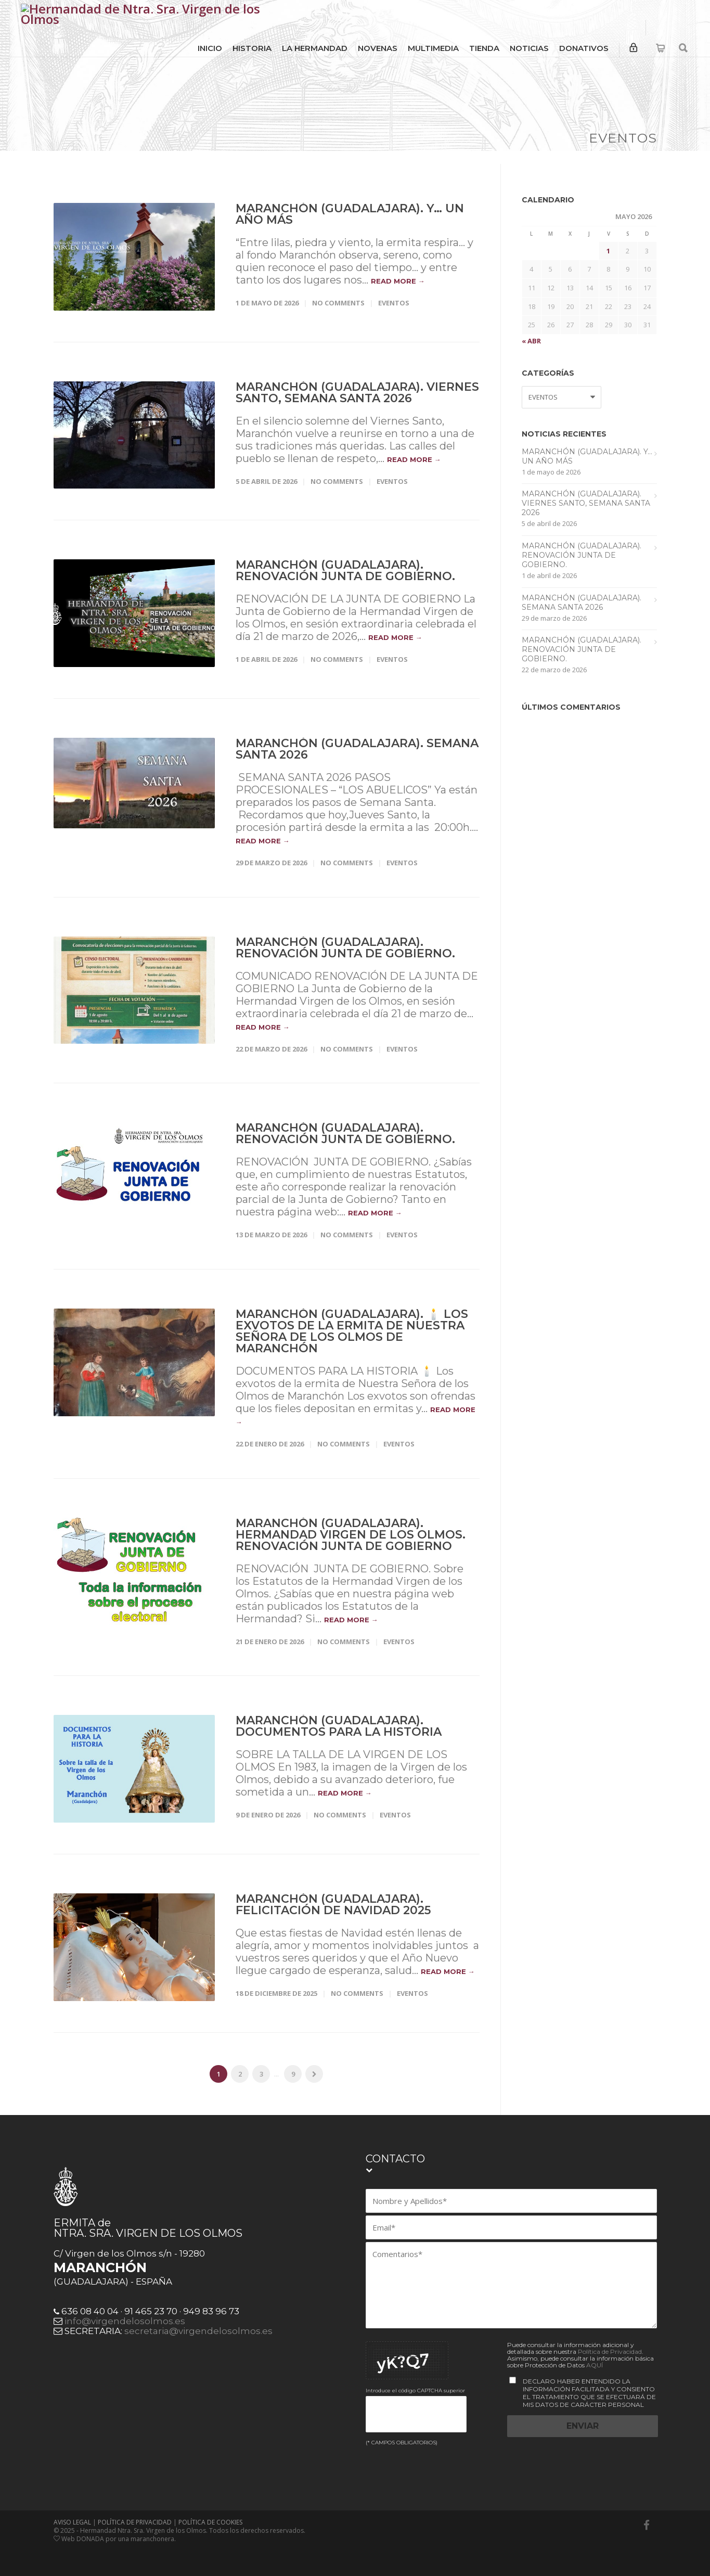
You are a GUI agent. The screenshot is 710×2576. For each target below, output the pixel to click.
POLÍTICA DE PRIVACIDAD (135, 2522)
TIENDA (484, 48)
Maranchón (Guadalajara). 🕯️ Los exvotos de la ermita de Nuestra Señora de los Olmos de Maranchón (352, 1331)
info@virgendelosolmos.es (124, 2321)
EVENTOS (393, 302)
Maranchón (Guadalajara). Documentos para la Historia (339, 1726)
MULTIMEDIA (433, 48)
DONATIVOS (584, 48)
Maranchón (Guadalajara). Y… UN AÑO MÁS (350, 214)
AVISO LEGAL (72, 2522)
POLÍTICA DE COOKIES (210, 2522)
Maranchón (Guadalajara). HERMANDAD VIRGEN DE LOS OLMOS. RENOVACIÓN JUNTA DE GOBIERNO (351, 1534)
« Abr (531, 340)
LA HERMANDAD (314, 48)
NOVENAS (377, 48)
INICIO (210, 48)
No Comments (338, 302)
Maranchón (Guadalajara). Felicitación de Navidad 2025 (333, 1904)
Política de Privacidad (610, 2351)
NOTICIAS (529, 48)
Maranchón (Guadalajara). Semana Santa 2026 (357, 749)
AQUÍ (594, 2365)
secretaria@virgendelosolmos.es (198, 2331)
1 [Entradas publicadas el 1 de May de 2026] (608, 250)
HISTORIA (252, 48)
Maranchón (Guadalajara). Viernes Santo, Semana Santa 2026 (357, 392)
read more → (398, 281)
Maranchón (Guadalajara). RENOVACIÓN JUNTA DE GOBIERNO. (345, 570)
